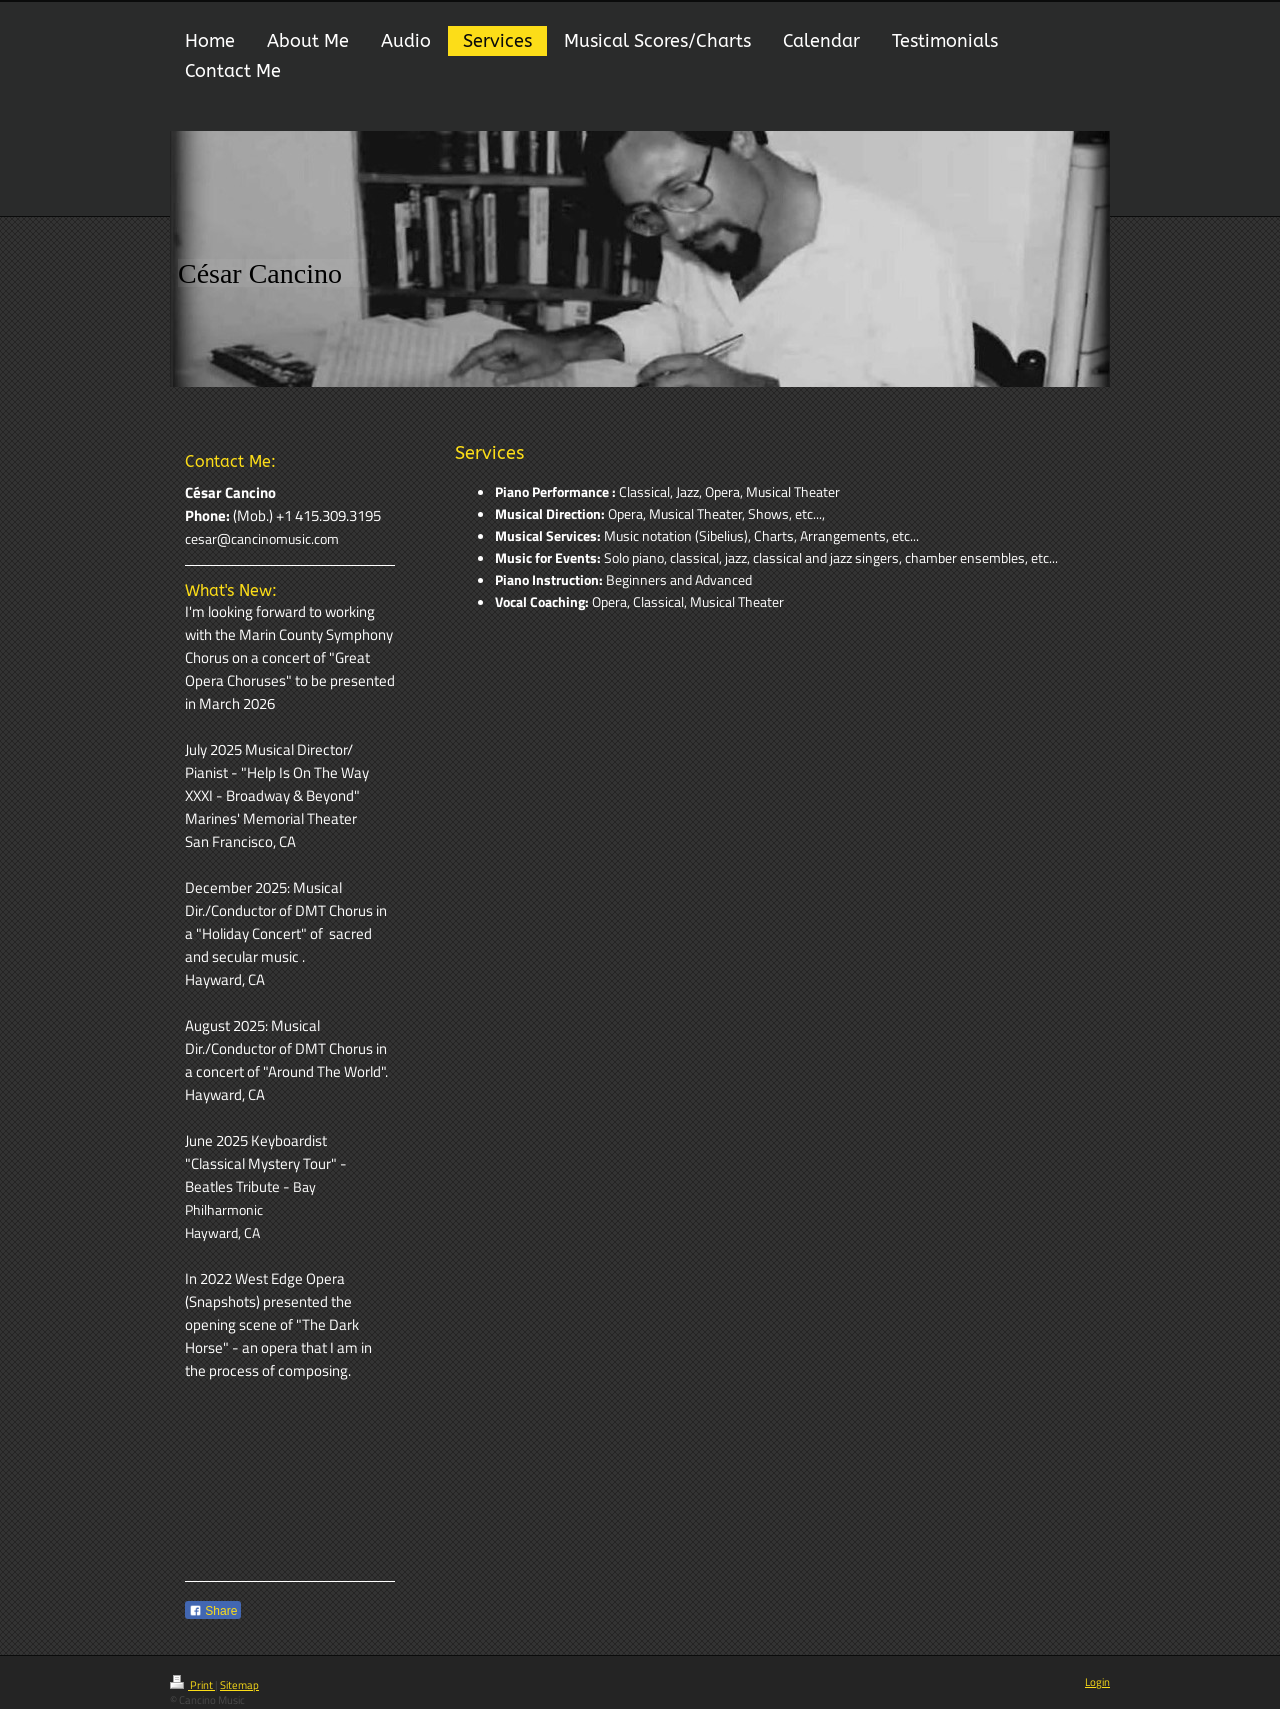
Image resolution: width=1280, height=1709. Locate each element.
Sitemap (239, 1685)
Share (213, 1611)
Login (1097, 1682)
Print (192, 1685)
